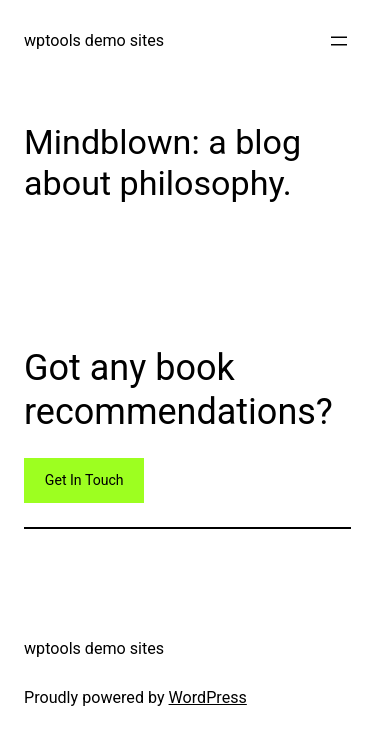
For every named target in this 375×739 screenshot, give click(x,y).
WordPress (208, 697)
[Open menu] (339, 41)
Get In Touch (84, 480)
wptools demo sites (94, 40)
